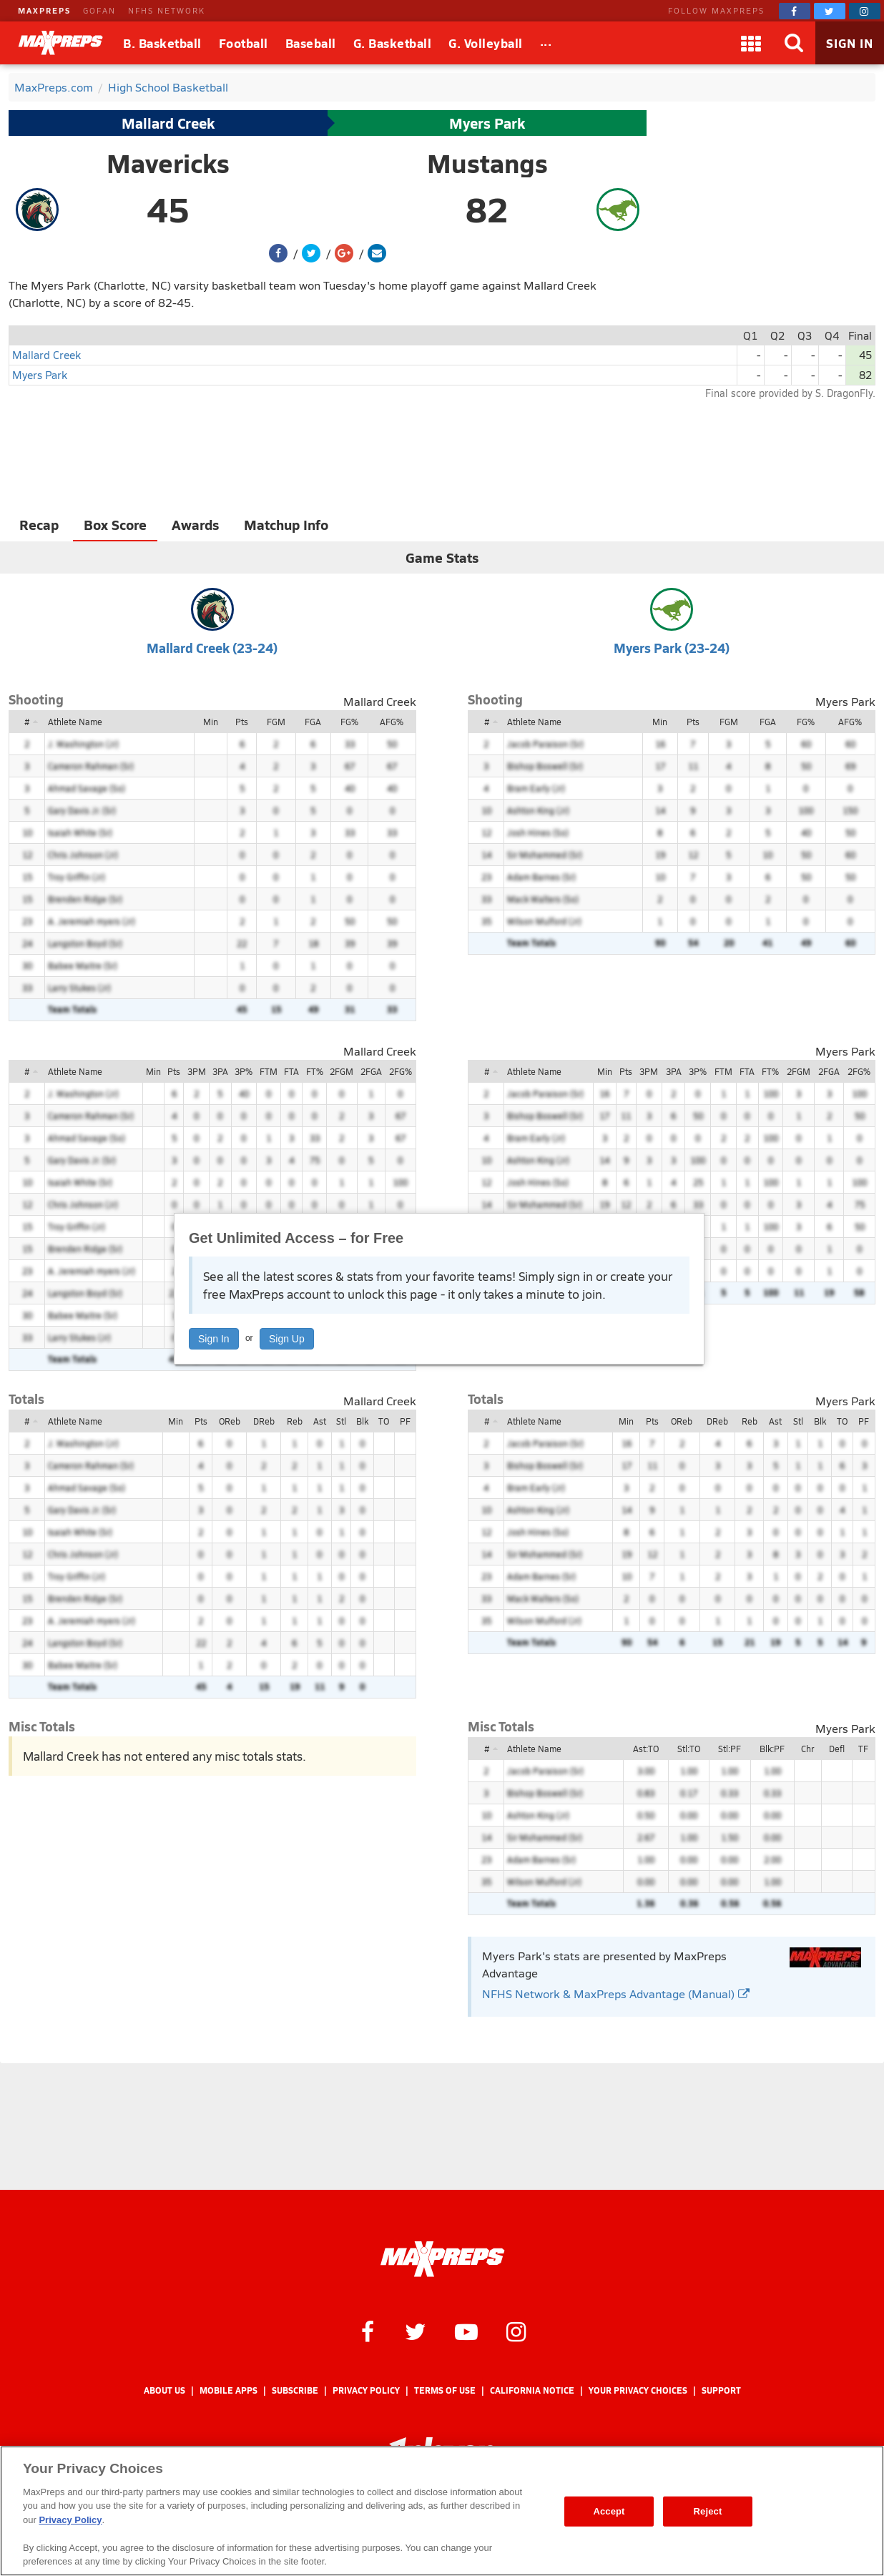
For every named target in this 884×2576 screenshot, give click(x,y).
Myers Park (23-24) (672, 648)
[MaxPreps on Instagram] (864, 11)
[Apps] (751, 42)
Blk (362, 1421)
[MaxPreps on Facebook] (794, 11)
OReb (229, 1421)
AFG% (391, 721)
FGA (313, 721)
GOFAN (99, 10)
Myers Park (487, 123)
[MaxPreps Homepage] (442, 2259)
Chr (807, 1748)
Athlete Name (75, 721)
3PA (220, 1071)
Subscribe (295, 2390)
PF (405, 1421)
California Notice (532, 2390)
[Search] (793, 42)
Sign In (214, 1338)
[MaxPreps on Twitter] (829, 11)
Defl (837, 1748)
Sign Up (287, 1338)
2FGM (341, 1071)
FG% (349, 721)
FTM (269, 1071)
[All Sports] (546, 42)
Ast (319, 1421)
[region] (442, 2511)
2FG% (400, 1071)
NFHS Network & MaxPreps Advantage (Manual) (616, 1993)
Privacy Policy (366, 2390)
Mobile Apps (228, 2390)
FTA (291, 1071)
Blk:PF (772, 1748)
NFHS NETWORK (166, 10)
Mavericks (168, 163)
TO (383, 1421)
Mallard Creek (168, 123)
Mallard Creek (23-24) (212, 648)
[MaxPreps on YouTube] (466, 2331)
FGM (276, 721)
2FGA (371, 1071)
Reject (708, 2511)
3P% (243, 1071)
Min (210, 721)
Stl (341, 1421)
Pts (241, 721)
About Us (164, 2390)
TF (863, 1748)
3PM (196, 1071)
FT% (314, 1071)
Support (721, 2390)
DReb (264, 1421)
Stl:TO (688, 1748)
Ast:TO (646, 1748)
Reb (295, 1421)
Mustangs (487, 163)
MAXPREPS (44, 10)
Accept (608, 2511)
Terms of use (445, 2390)
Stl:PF (729, 1748)
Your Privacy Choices (638, 2390)
